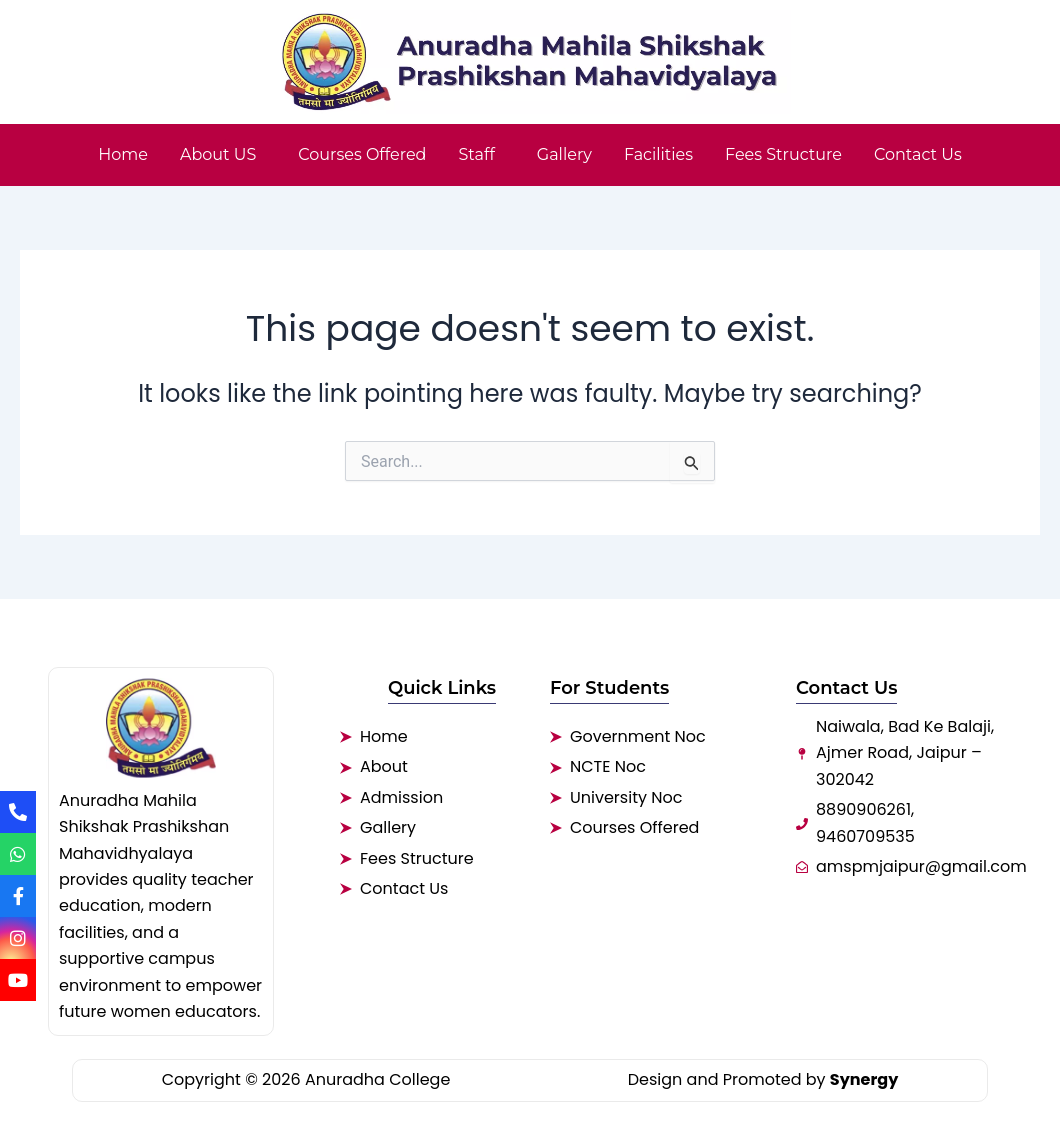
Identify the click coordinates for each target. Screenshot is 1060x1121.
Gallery (564, 154)
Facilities (658, 154)
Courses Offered (362, 154)
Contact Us (918, 154)
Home (123, 154)
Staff (476, 154)
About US (218, 154)
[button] (223, 155)
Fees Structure (783, 154)
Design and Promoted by (763, 1079)
